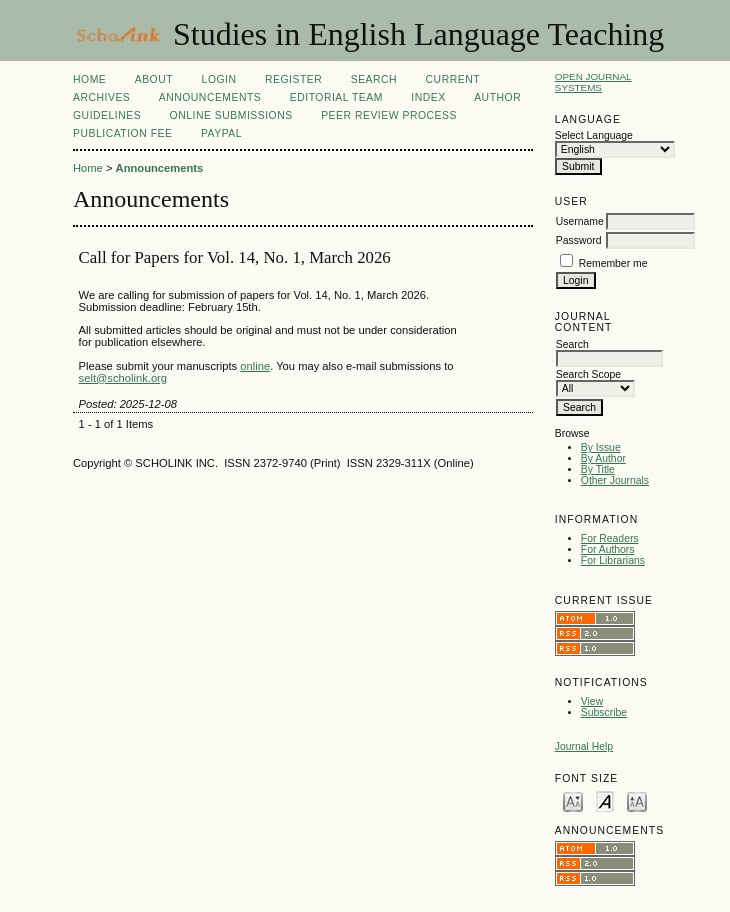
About (154, 79)
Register (293, 79)
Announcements (210, 97)
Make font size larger (637, 800)
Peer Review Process (389, 115)
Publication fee (122, 133)
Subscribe (604, 712)
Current (453, 79)
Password (579, 240)
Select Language (594, 135)
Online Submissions (231, 115)
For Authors (608, 549)
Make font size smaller (573, 800)
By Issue (601, 447)
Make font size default (605, 800)
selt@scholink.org (123, 378)
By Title (598, 469)
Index (428, 97)
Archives (101, 97)
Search (374, 79)
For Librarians (613, 560)
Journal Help (584, 746)
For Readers (610, 538)
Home (89, 79)
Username (580, 221)
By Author (603, 458)
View (592, 701)
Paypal (221, 133)
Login (219, 79)
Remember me (613, 263)
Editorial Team (336, 97)
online (255, 366)
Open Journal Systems (593, 82)
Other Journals (615, 480)
